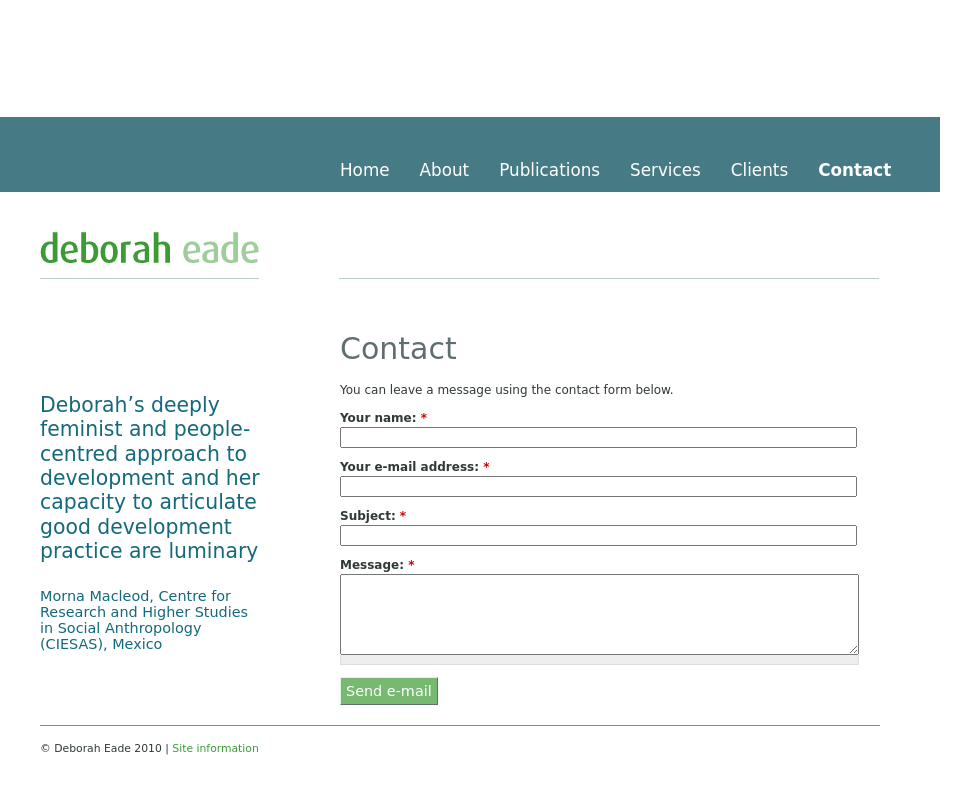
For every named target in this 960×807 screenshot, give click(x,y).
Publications (549, 170)
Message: (377, 565)
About (445, 170)
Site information (215, 748)
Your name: (383, 418)
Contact (854, 170)
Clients (759, 170)
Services (665, 170)
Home (365, 170)
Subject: (373, 516)
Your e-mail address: (414, 467)
